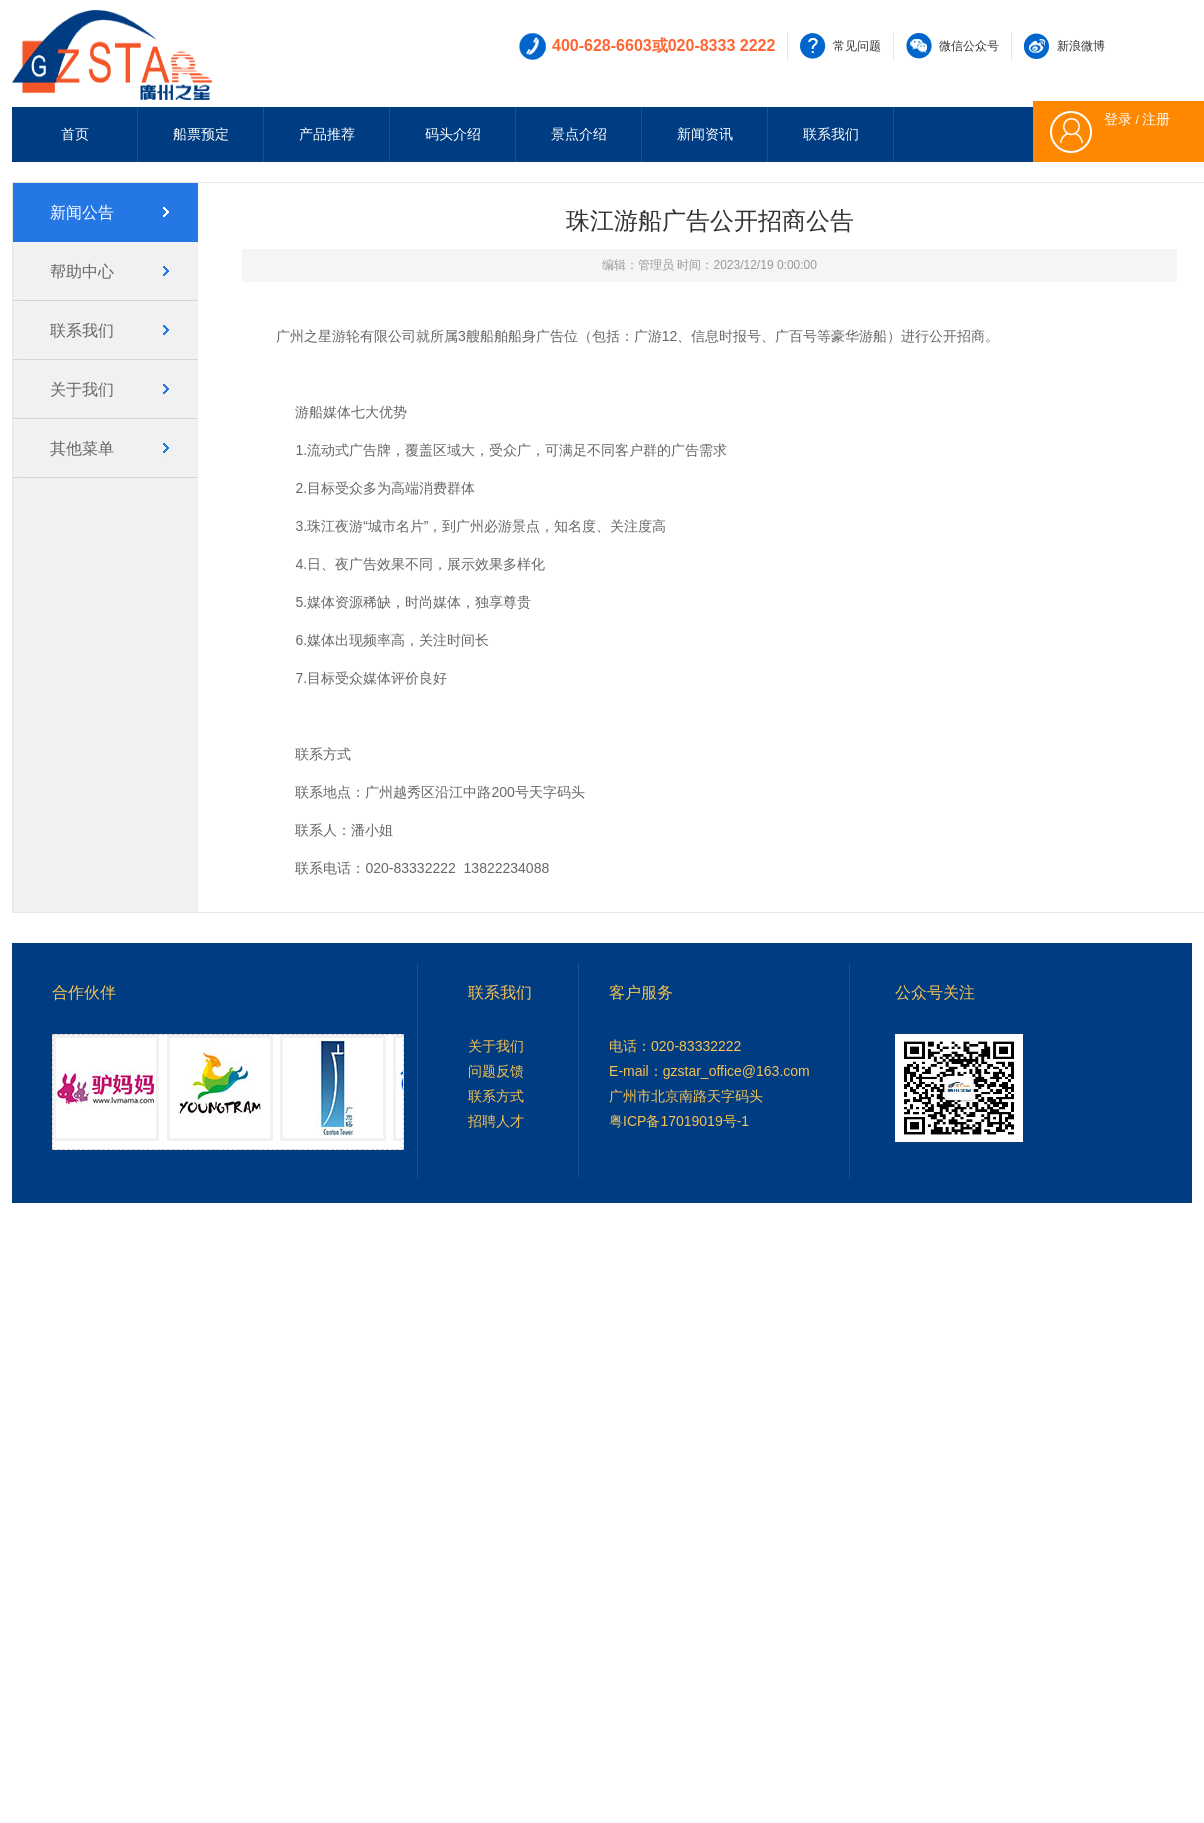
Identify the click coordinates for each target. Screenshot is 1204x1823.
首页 (75, 134)
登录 (1118, 119)
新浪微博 (1081, 46)
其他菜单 (82, 448)
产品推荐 (327, 134)
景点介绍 (579, 134)
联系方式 (496, 1096)
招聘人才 (496, 1121)
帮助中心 (82, 271)
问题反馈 (496, 1071)
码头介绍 (453, 134)
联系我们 (831, 134)
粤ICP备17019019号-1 (679, 1121)
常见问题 (857, 46)
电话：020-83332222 (675, 1046)
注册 (1156, 119)
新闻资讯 (705, 134)
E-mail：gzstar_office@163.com (709, 1071)
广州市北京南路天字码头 (686, 1096)
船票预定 (201, 134)
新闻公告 (82, 212)
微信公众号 (969, 46)
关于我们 (82, 389)
